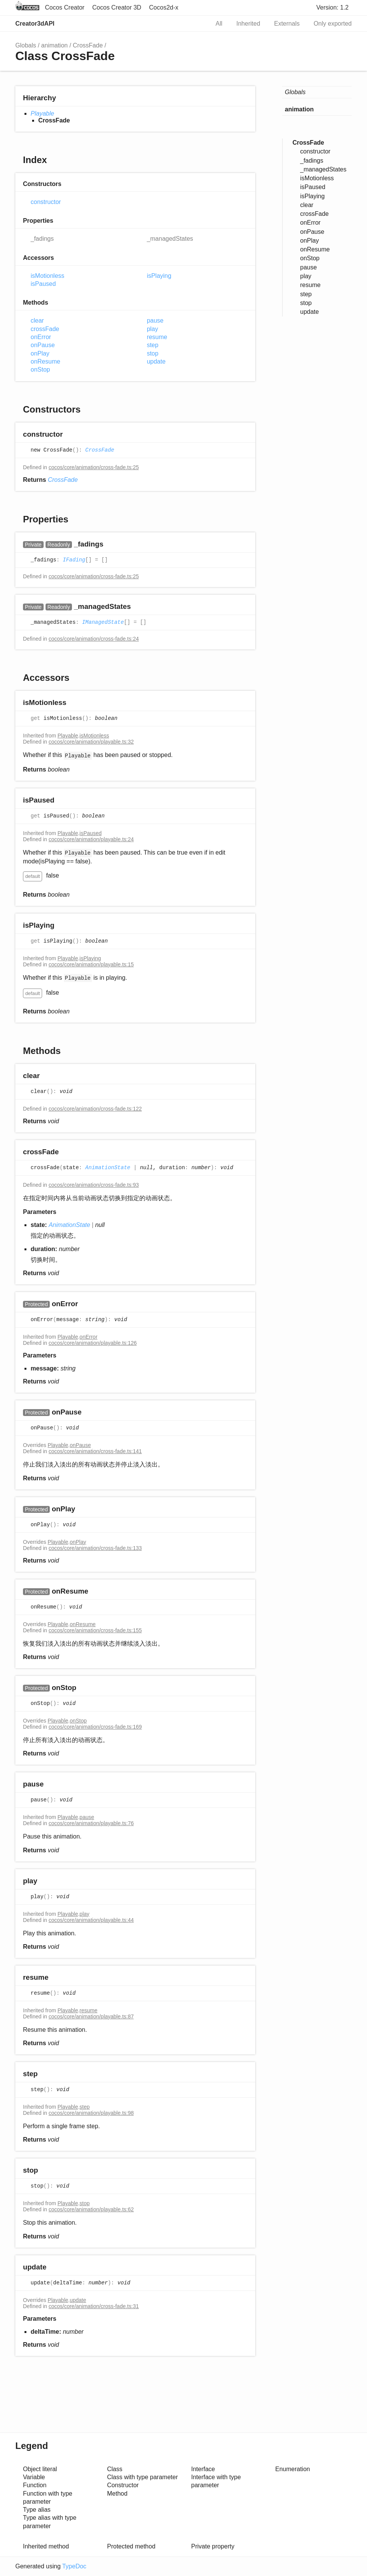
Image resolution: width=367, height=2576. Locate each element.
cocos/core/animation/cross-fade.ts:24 (94, 639)
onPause (43, 345)
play (152, 329)
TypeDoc (74, 2566)
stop (152, 353)
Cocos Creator (64, 7)
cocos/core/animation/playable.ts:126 (93, 1343)
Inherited (248, 23)
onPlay (40, 353)
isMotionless (47, 275)
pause (155, 320)
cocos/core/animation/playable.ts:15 (91, 964)
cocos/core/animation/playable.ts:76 (91, 1823)
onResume (45, 361)
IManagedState (103, 623)
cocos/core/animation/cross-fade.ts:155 (95, 1630)
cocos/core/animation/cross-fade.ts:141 (95, 1451)
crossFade (45, 329)
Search (195, 23)
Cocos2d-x (163, 7)
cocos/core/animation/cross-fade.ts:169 (95, 1727)
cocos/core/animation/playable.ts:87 (91, 2016)
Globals (25, 45)
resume (157, 337)
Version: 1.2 (332, 7)
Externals (287, 23)
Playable (42, 113)
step (152, 345)
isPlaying (159, 275)
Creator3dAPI (34, 23)
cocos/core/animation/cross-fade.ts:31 (94, 2306)
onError (41, 337)
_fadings (42, 238)
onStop (40, 369)
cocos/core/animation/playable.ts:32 (91, 742)
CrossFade (88, 45)
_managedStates (170, 238)
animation (54, 45)
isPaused (43, 284)
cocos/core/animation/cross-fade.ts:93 (94, 1185)
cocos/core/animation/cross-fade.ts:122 (95, 1109)
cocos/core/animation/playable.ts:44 (91, 1920)
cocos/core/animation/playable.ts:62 (91, 2209)
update (156, 361)
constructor (46, 202)
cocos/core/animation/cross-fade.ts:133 (95, 1548)
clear (37, 320)
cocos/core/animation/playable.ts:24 (91, 839)
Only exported (332, 23)
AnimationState (107, 1168)
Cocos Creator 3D (116, 7)
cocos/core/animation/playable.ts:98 (91, 2113)
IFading (74, 560)
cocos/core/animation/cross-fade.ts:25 (94, 467)
